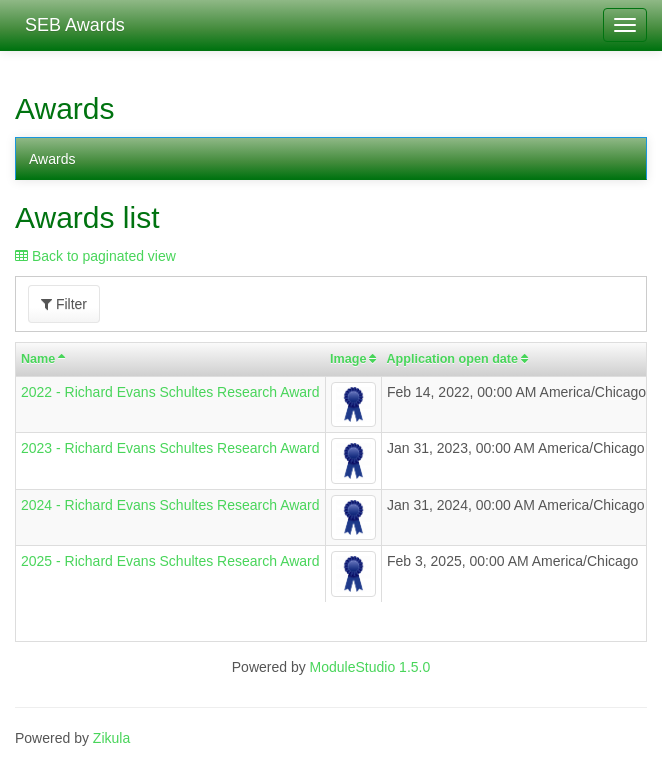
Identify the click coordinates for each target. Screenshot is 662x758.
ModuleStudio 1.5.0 (370, 667)
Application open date (452, 359)
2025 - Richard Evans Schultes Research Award (170, 561)
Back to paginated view (95, 256)
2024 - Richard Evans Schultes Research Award (170, 505)
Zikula (111, 738)
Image (348, 359)
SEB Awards (70, 25)
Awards (52, 159)
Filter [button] (64, 304)
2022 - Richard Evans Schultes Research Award (170, 392)
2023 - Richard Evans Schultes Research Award (170, 448)
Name (38, 359)
